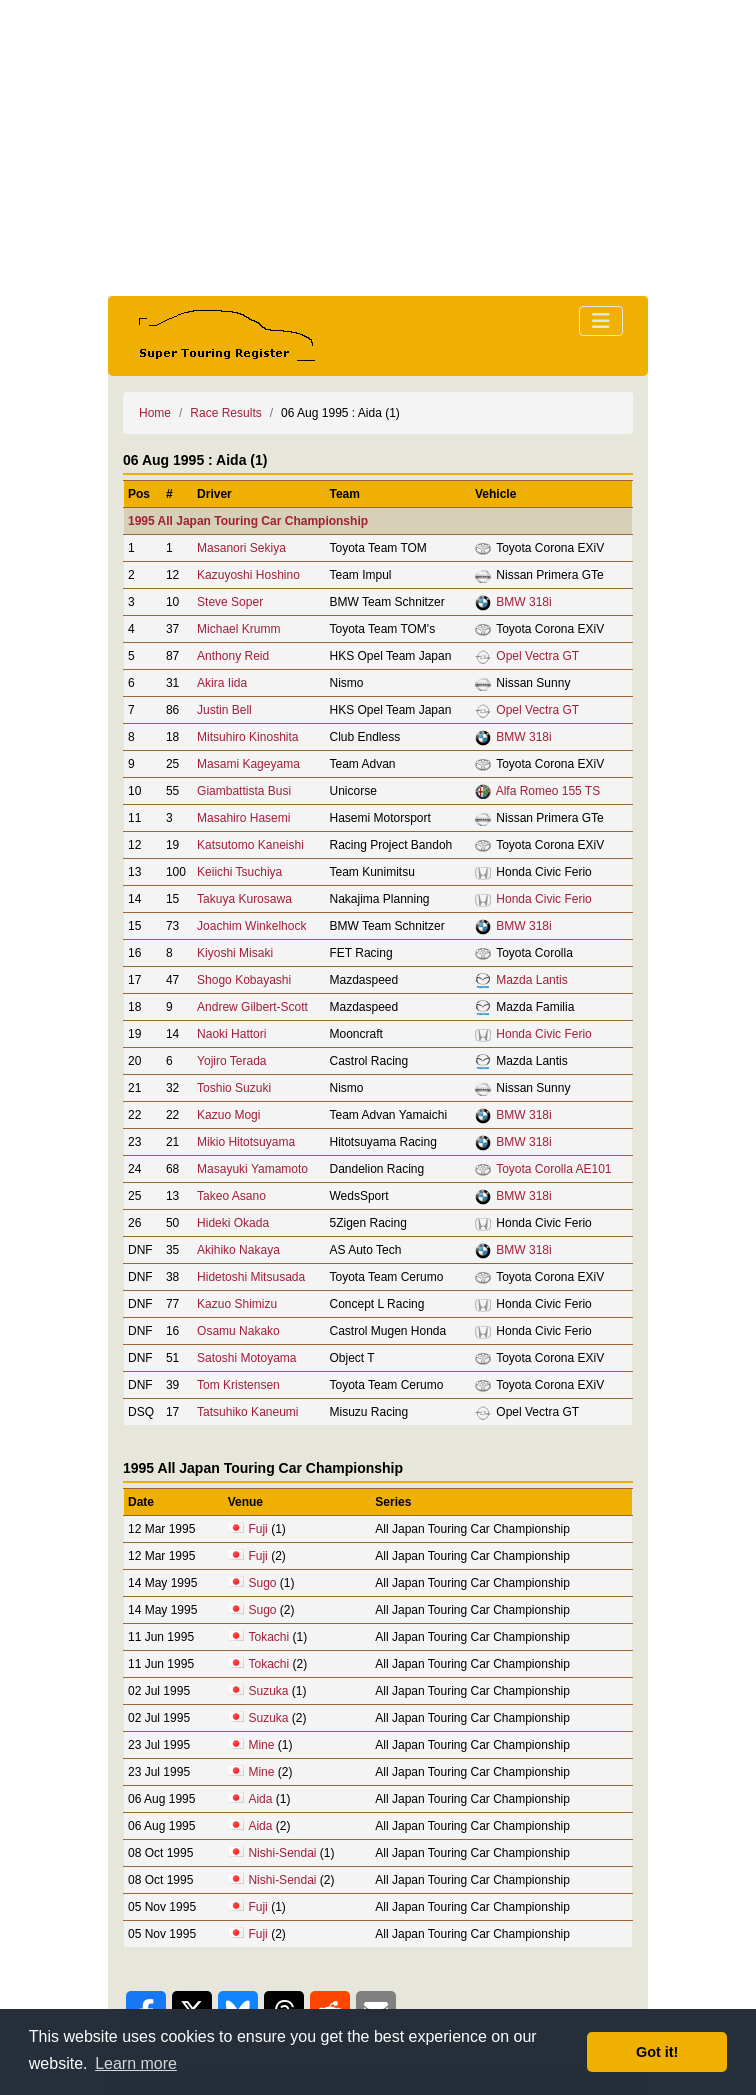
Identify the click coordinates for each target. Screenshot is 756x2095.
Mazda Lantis (531, 980)
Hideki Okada (233, 1223)
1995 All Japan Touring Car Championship (248, 521)
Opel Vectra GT (537, 656)
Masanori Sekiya (241, 548)
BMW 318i (523, 602)
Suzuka (268, 1691)
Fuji (257, 1529)
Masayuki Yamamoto (252, 1169)
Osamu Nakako (238, 1331)
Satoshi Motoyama (246, 1358)
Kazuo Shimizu (237, 1304)
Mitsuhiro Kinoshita (247, 737)
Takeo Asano (231, 1196)
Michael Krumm (238, 629)
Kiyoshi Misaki (235, 953)
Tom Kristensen (238, 1385)
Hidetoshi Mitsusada (251, 1277)
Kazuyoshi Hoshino (248, 575)
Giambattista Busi (244, 791)
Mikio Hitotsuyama (246, 1142)
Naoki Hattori (231, 1034)
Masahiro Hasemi (243, 818)
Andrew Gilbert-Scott (252, 1007)
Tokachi (268, 1637)
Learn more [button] (136, 2063)
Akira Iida (222, 683)
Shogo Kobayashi (244, 980)
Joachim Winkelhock (251, 926)
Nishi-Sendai (282, 1853)
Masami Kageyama (248, 764)
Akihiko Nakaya (238, 1250)
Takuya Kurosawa (244, 899)
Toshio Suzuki (234, 1088)
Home (155, 413)
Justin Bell (224, 710)
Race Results (225, 413)
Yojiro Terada (231, 1061)
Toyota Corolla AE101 (553, 1169)
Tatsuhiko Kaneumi (247, 1412)
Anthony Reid (233, 656)
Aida (260, 1799)
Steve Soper (230, 602)
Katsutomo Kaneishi (250, 845)
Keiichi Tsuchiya (239, 872)
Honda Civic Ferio (543, 899)
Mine (261, 1745)
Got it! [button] (657, 2052)
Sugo (262, 1583)
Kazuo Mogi (228, 1115)
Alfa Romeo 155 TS (548, 791)
